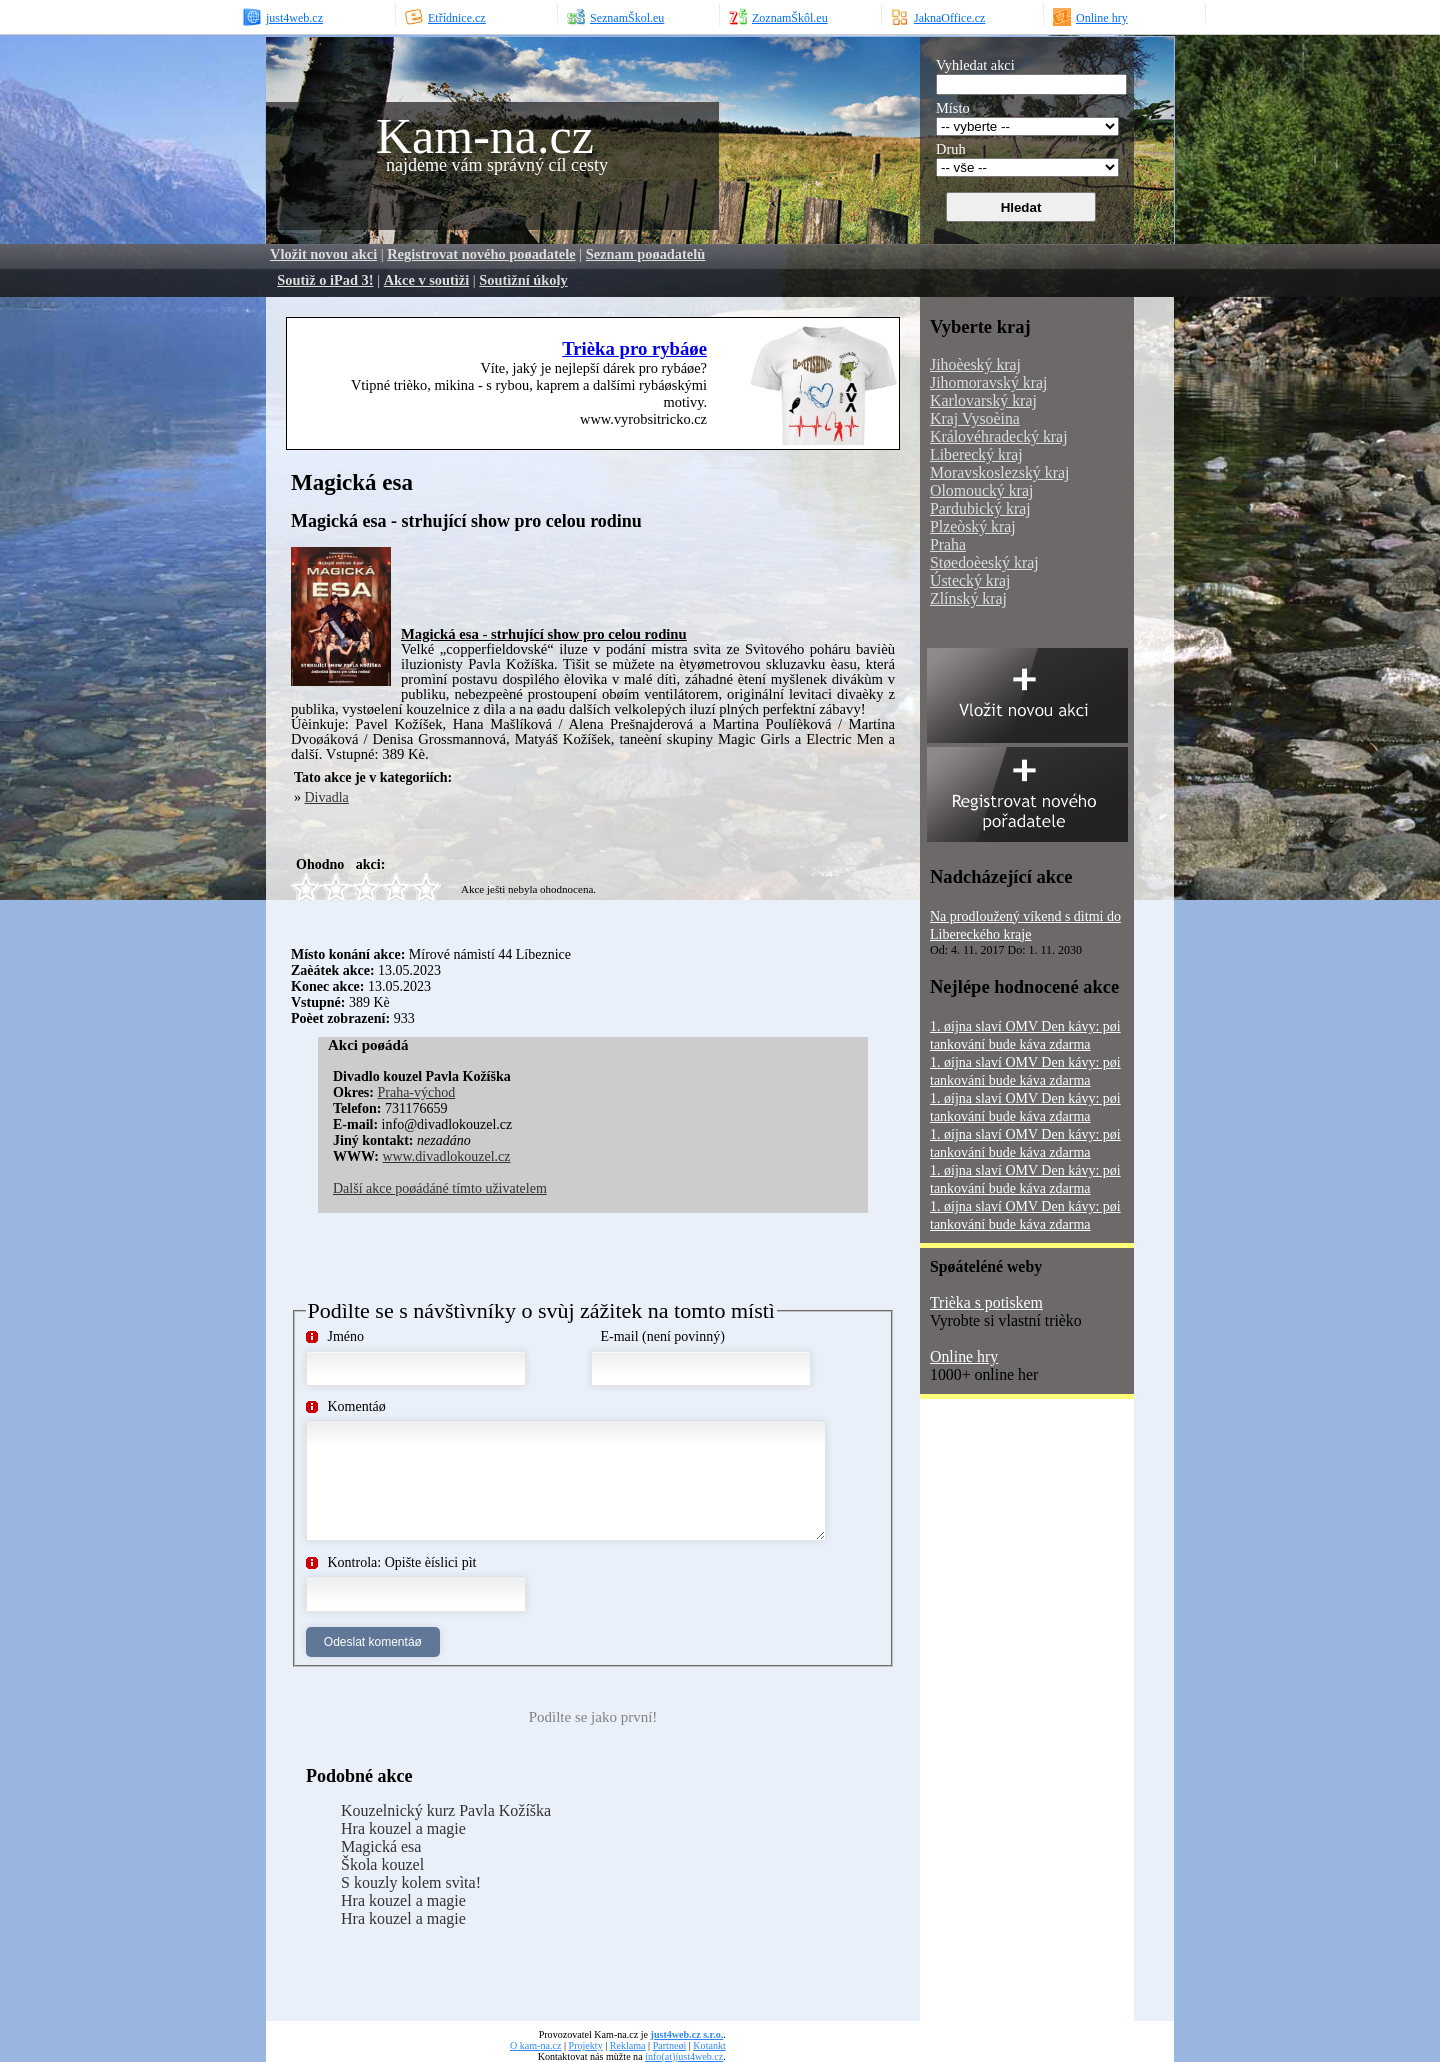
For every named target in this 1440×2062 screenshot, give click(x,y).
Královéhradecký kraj (999, 436)
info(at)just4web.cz (684, 2056)
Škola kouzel (382, 1864)
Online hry (964, 1356)
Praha (948, 544)
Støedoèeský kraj (984, 562)
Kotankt (709, 2045)
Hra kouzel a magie (403, 1828)
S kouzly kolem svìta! (411, 1882)
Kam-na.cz (485, 136)
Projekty (586, 2045)
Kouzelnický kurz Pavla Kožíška (446, 1810)
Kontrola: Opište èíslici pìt (402, 1562)
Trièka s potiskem (986, 1302)
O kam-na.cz (535, 2045)
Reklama (628, 2045)
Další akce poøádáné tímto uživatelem (440, 1188)
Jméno (346, 1336)
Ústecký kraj (970, 580)
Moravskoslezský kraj (999, 472)
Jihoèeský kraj (975, 364)
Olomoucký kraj (981, 490)
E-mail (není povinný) (663, 1336)
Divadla (327, 797)
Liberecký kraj (976, 454)
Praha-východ (416, 1092)
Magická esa (381, 1846)
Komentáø (357, 1406)
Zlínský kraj (968, 598)
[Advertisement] (635, 577)
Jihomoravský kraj (988, 382)
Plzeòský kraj (973, 526)
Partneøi (670, 2045)
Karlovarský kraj (983, 400)
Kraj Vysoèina (975, 418)
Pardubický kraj (980, 508)
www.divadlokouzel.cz (446, 1156)
